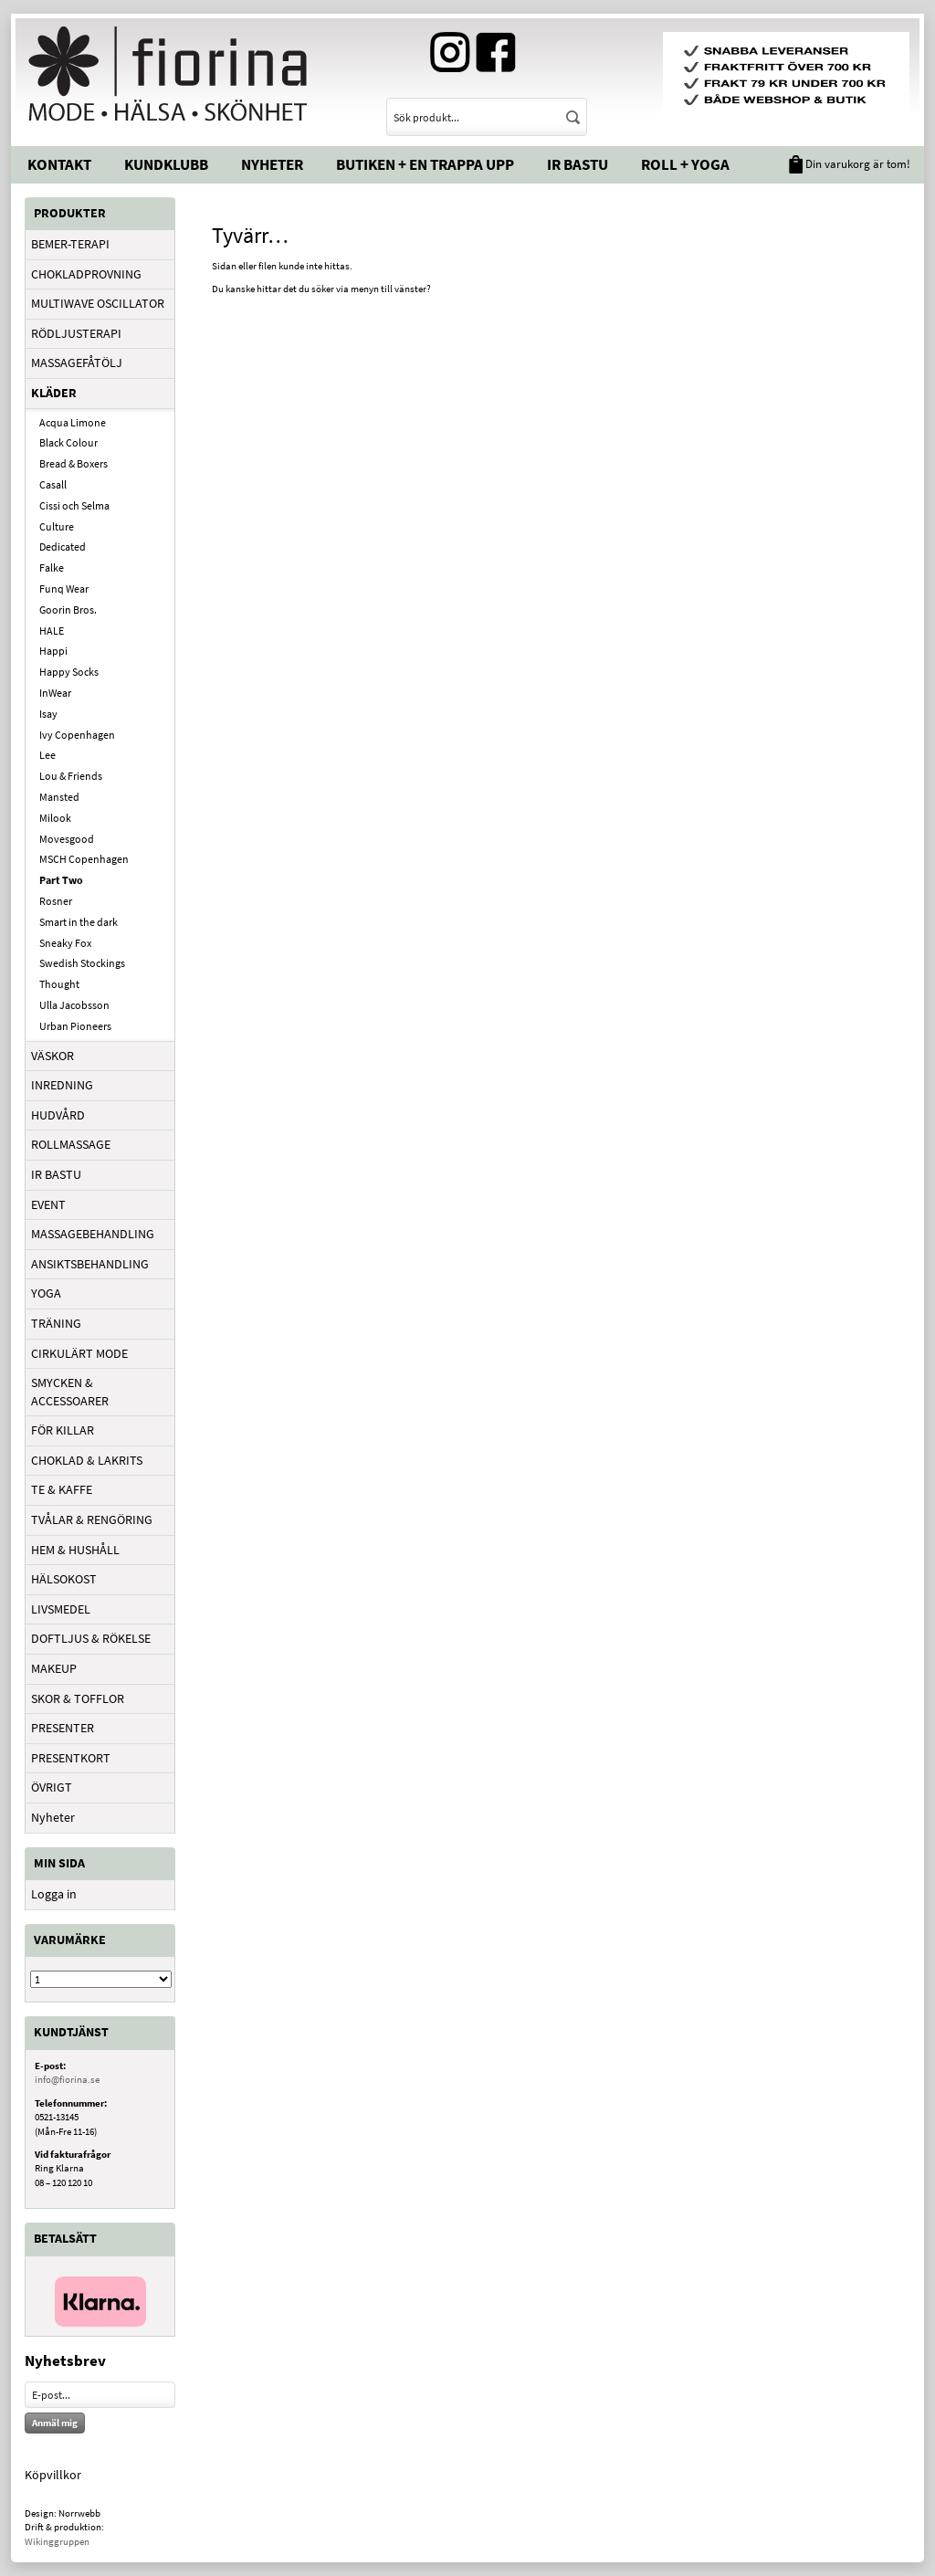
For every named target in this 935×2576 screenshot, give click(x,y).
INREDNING (62, 1085)
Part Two (61, 880)
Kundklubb (166, 164)
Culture (56, 526)
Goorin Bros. (68, 609)
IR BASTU (56, 1174)
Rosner (55, 901)
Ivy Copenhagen (77, 734)
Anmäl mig (55, 2422)
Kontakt (59, 164)
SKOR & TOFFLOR (77, 1698)
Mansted (59, 797)
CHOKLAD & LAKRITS (86, 1460)
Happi (53, 650)
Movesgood (66, 839)
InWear (55, 692)
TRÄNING (56, 1323)
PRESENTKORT (70, 1758)
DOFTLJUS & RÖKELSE (91, 1638)
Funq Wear (64, 588)
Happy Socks (69, 671)
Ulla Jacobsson (74, 1005)
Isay (48, 713)
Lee (47, 755)
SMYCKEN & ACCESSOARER (70, 1391)
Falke (51, 567)
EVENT (48, 1204)
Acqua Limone (72, 422)
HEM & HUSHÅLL (75, 1549)
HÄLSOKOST (64, 1579)
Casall (53, 484)
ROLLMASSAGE (70, 1144)
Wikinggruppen (57, 2541)
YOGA (46, 1293)
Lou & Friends (70, 776)
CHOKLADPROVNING (86, 274)
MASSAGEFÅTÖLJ (76, 362)
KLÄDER (54, 392)
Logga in (54, 1894)
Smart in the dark (78, 922)
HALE (51, 630)
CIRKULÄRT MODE (79, 1353)
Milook (55, 818)
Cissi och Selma (74, 505)
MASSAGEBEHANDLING (92, 1233)
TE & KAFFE (61, 1489)
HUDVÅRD (58, 1115)
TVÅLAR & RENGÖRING (91, 1519)
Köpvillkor (53, 2474)
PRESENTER (62, 1727)
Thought (59, 984)
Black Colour (68, 442)
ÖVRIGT (51, 1787)
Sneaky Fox (65, 943)
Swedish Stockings (82, 963)
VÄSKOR (52, 1055)
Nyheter (272, 164)
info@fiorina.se (67, 2079)
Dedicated (62, 546)
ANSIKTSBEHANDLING (90, 1264)
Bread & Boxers (73, 463)
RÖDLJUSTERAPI (76, 333)
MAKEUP (54, 1668)
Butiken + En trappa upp (425, 164)
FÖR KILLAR (62, 1430)
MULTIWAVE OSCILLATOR (97, 303)
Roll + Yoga (685, 164)
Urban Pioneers (75, 1026)
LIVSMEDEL (60, 1609)
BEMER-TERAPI (70, 244)
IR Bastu (577, 164)
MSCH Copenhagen (84, 859)
